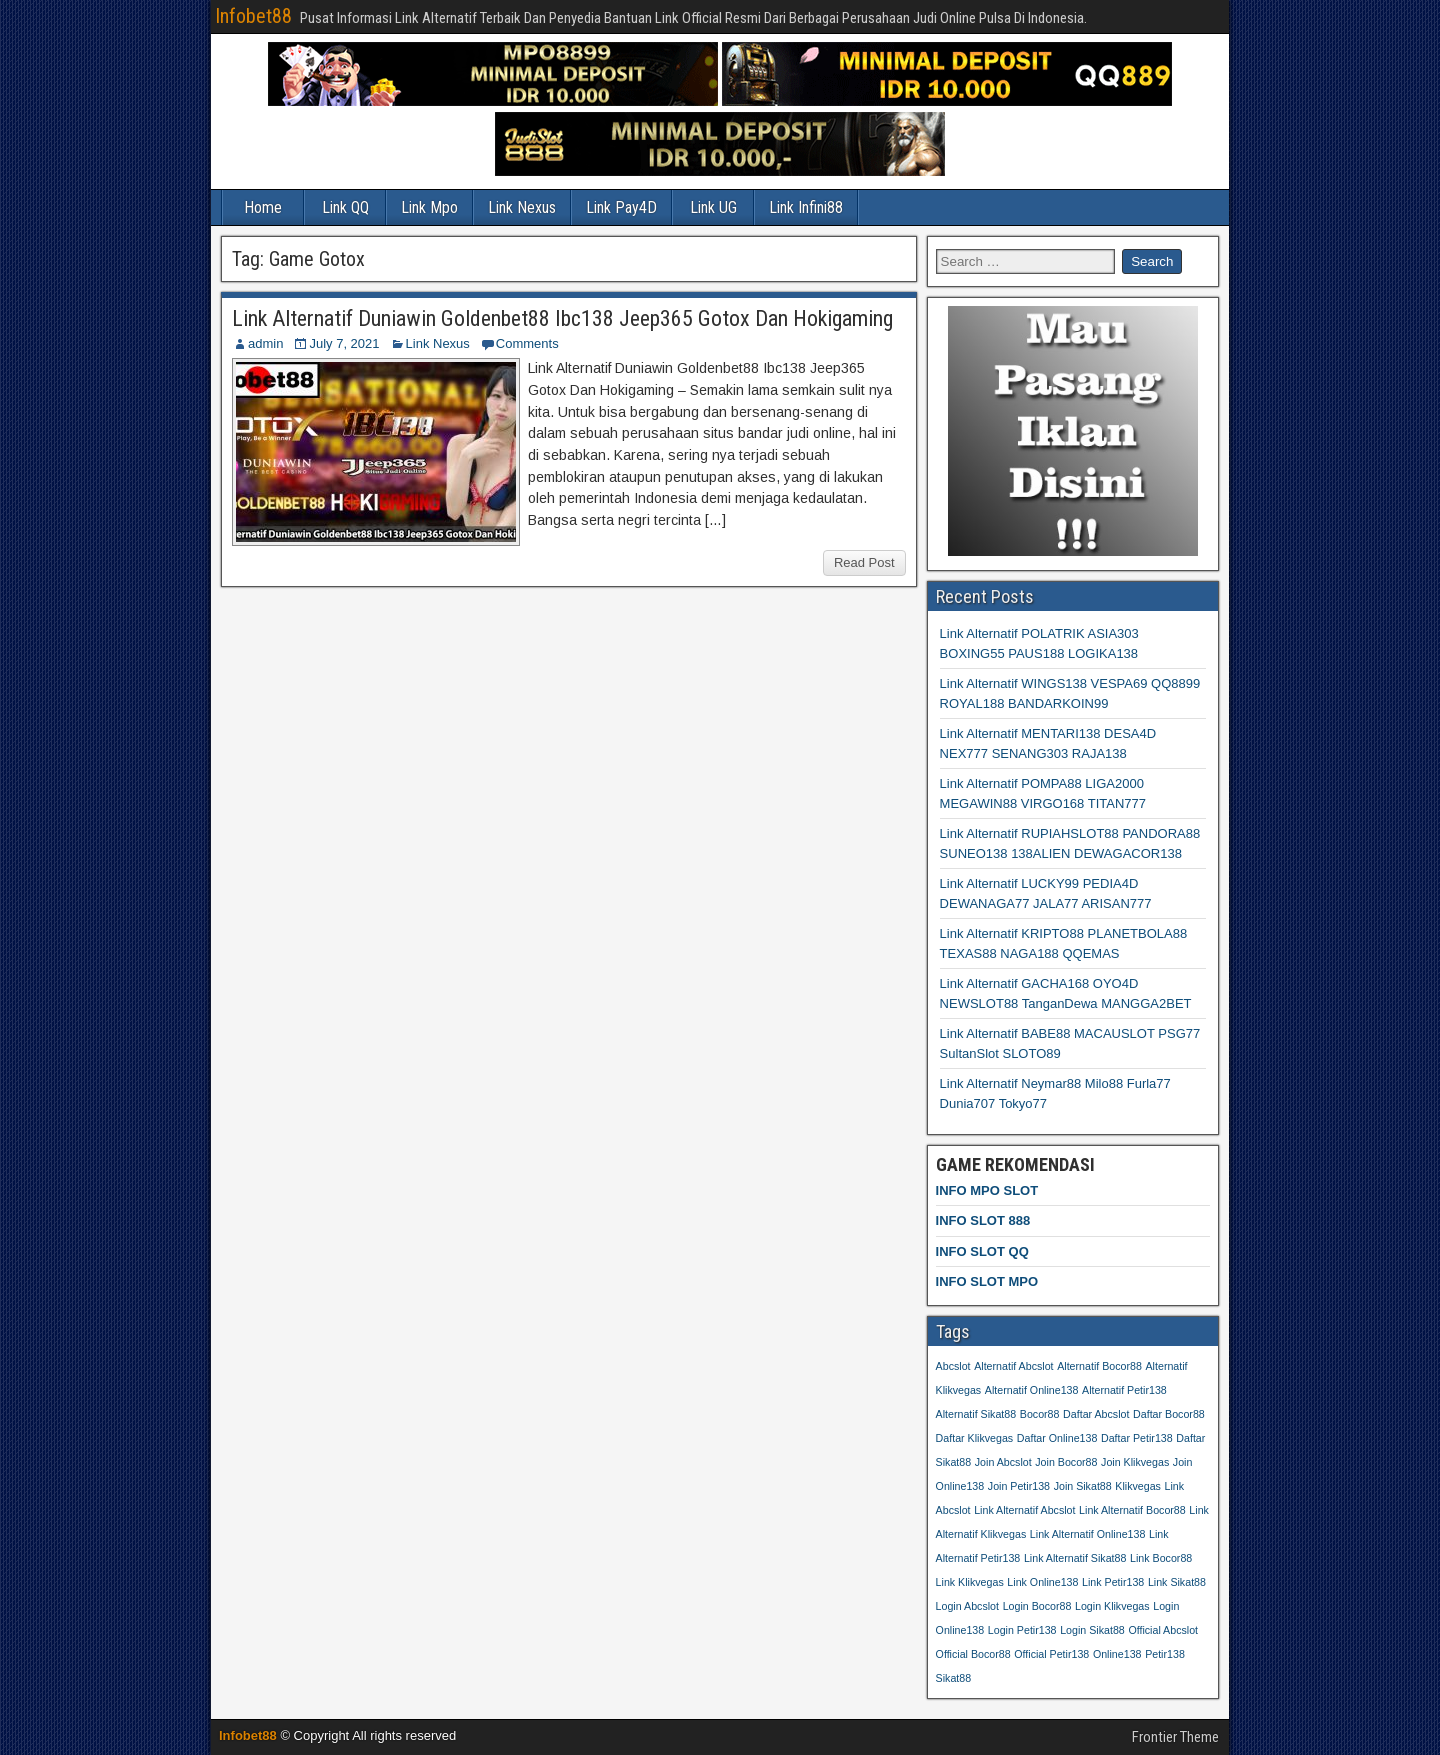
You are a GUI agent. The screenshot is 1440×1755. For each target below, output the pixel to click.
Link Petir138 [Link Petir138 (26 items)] (1113, 1582)
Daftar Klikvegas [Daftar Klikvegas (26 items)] (975, 1438)
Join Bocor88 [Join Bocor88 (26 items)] (1066, 1462)
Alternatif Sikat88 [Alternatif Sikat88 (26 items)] (976, 1414)
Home (263, 207)
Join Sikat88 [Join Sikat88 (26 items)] (1083, 1486)
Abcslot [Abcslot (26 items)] (953, 1366)
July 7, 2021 (344, 343)
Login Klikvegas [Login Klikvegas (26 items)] (1112, 1606)
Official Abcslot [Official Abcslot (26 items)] (1163, 1630)
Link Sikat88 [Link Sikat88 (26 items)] (1177, 1582)
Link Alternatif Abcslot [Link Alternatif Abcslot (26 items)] (1024, 1510)
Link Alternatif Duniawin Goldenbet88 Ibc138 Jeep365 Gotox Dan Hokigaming (562, 318)
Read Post (864, 562)
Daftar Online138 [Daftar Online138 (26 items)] (1057, 1438)
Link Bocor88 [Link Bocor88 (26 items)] (1161, 1558)
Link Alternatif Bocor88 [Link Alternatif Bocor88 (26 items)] (1132, 1510)
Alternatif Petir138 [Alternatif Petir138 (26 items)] (1124, 1390)
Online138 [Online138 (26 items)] (1117, 1654)
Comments (527, 343)
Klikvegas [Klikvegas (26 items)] (1138, 1486)
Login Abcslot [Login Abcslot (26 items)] (967, 1606)
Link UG (713, 207)
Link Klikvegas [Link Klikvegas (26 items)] (970, 1582)
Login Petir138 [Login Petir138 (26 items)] (1022, 1630)
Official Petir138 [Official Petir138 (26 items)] (1051, 1654)
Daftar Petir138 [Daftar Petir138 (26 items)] (1137, 1438)
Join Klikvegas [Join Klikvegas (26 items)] (1135, 1462)
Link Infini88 (806, 207)
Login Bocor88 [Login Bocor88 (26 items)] (1037, 1606)
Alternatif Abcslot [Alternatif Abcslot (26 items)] (1013, 1366)
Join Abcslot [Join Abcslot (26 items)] (1003, 1462)
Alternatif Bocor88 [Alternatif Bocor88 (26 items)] (1099, 1366)
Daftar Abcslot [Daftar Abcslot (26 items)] (1096, 1414)
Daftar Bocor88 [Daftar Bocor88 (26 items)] (1169, 1414)
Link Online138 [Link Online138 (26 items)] (1042, 1582)
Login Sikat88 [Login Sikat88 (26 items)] (1092, 1630)
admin (265, 343)
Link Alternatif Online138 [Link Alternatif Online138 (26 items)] (1088, 1534)
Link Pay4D (621, 207)
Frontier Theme (1175, 1737)
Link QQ (345, 207)
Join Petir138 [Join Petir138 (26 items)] (1019, 1486)
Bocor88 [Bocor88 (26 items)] (1040, 1414)
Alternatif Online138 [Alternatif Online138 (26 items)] (1032, 1390)
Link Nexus (522, 207)
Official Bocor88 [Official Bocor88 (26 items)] (973, 1654)
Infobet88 (253, 16)
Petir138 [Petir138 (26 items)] (1165, 1654)
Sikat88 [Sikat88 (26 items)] (954, 1678)
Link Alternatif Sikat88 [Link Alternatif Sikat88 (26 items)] (1075, 1558)
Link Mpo (429, 207)
